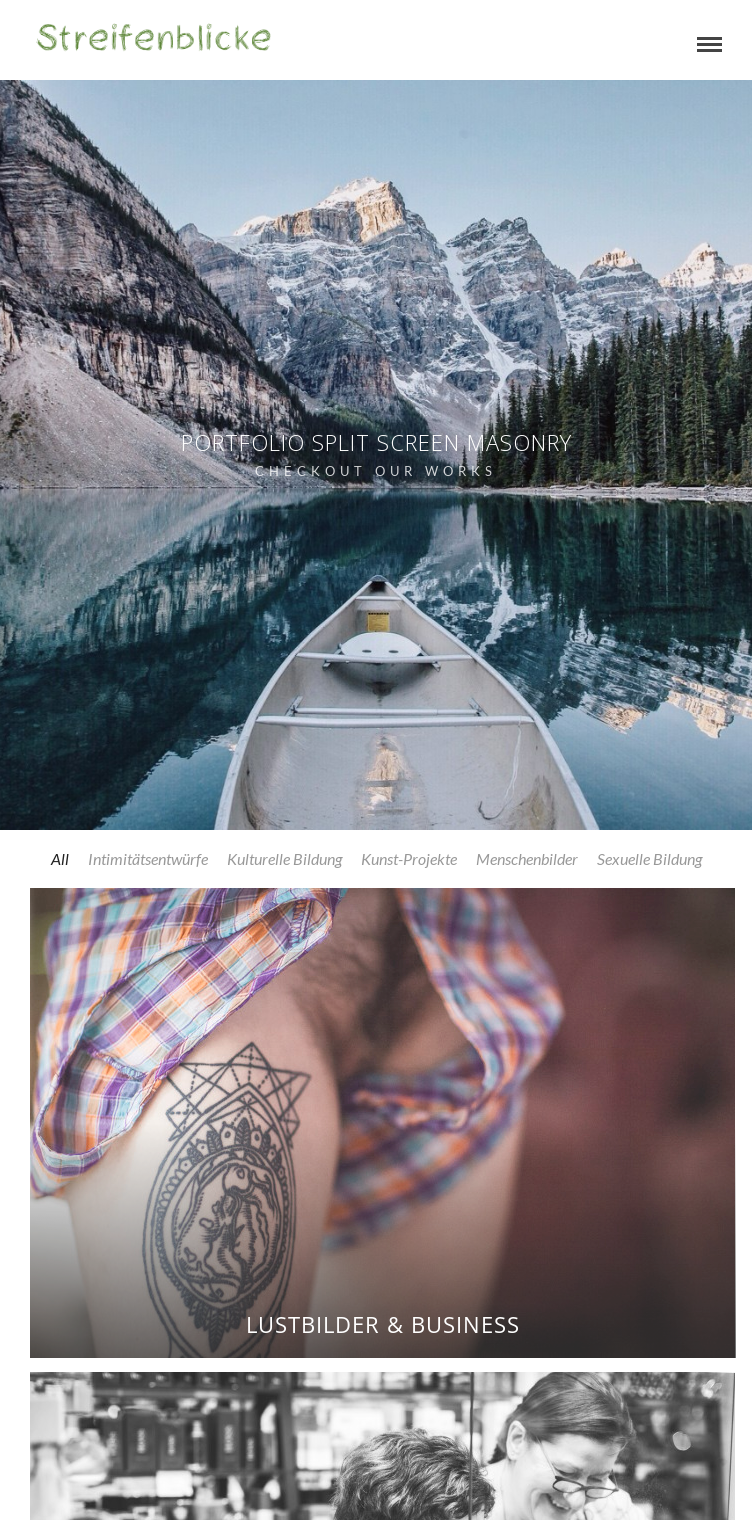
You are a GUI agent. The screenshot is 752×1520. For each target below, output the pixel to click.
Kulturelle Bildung (284, 858)
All (60, 858)
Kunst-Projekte (409, 858)
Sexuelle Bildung (649, 858)
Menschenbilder (527, 858)
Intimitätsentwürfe (148, 858)
